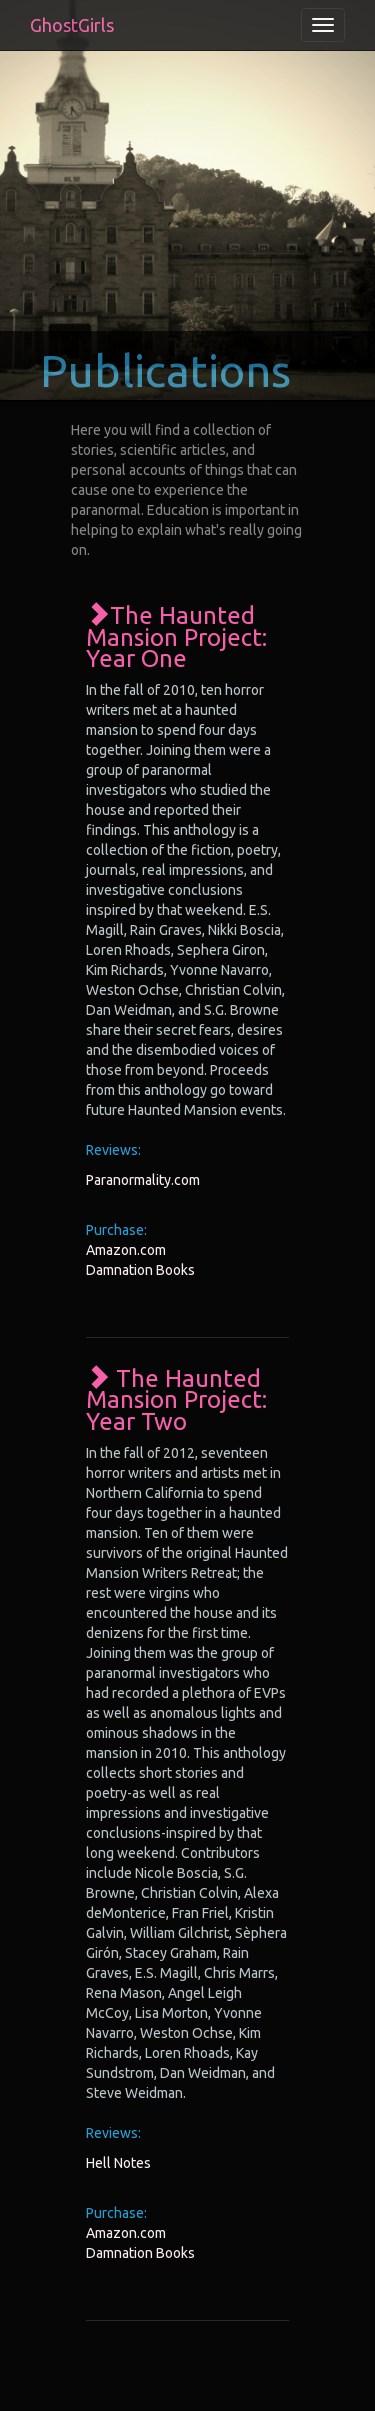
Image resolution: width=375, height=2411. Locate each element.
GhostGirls (72, 25)
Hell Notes (118, 2163)
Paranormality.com (143, 1180)
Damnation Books (140, 1270)
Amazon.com (126, 1250)
